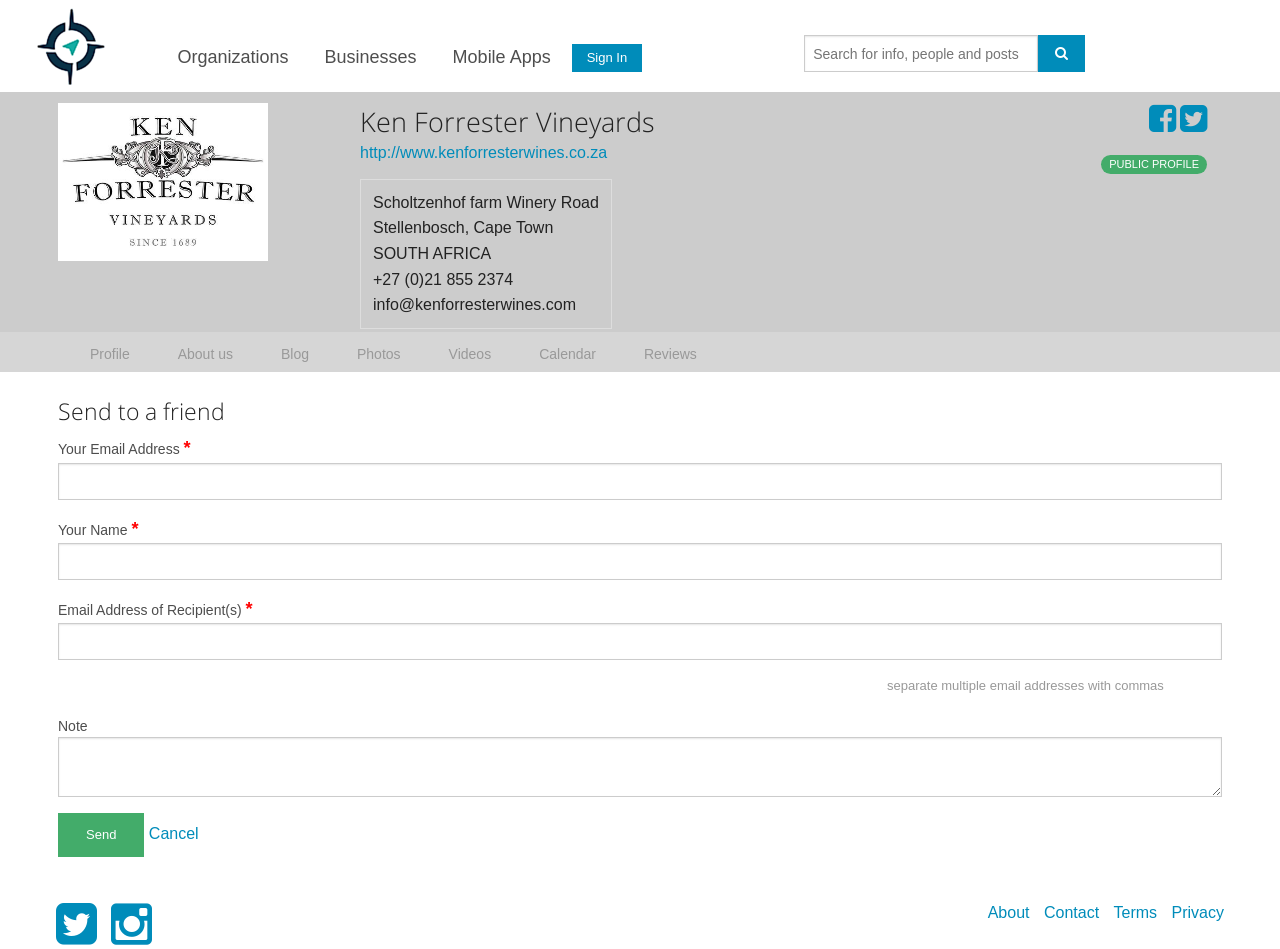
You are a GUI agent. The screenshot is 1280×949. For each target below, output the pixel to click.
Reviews (670, 354)
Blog (295, 354)
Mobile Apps (501, 57)
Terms (1136, 912)
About (1009, 912)
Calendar (567, 354)
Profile (110, 354)
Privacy (1198, 912)
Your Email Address (124, 448)
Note (73, 726)
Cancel (174, 833)
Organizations (232, 57)
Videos (470, 354)
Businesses (370, 57)
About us (205, 354)
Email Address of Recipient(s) (155, 609)
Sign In (607, 57)
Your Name (98, 529)
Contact (1071, 912)
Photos (379, 354)
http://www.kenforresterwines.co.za (483, 152)
